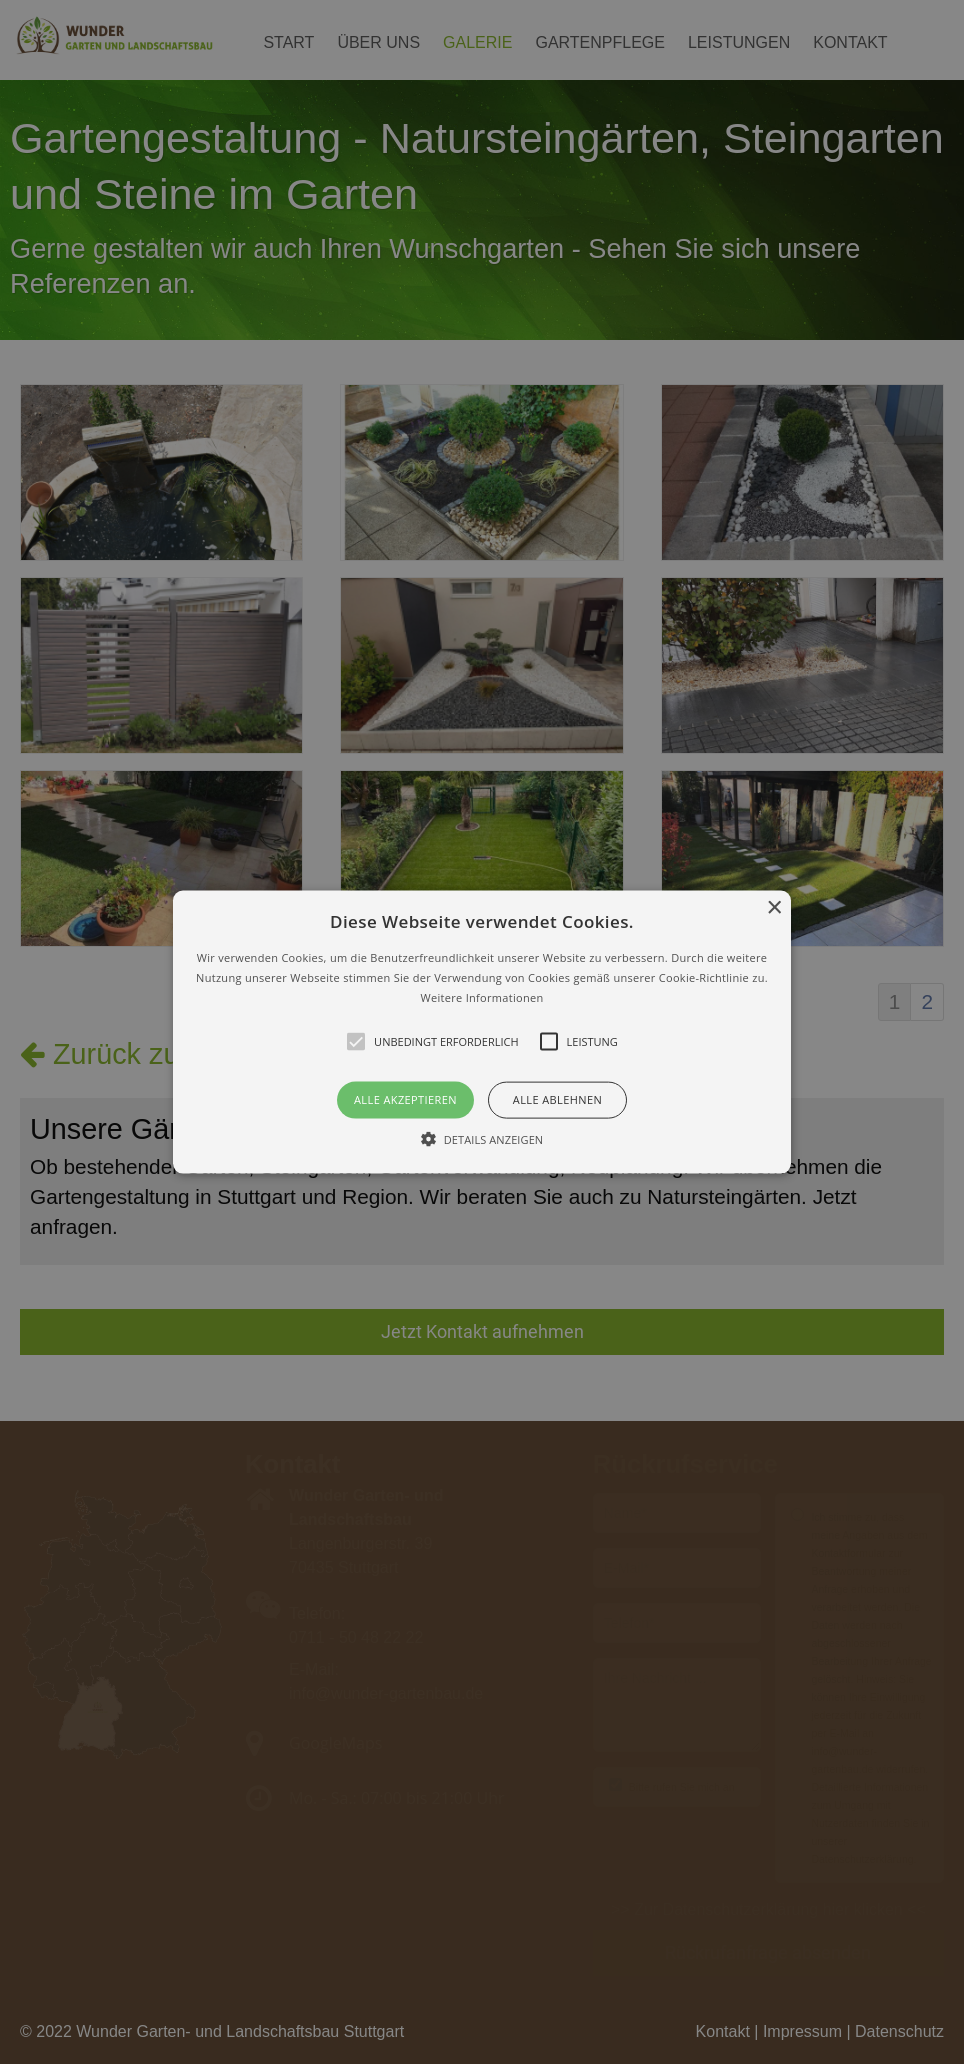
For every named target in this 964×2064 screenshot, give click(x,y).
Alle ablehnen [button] (557, 1099)
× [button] (773, 908)
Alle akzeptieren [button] (405, 1099)
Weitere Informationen (482, 996)
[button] (482, 1032)
